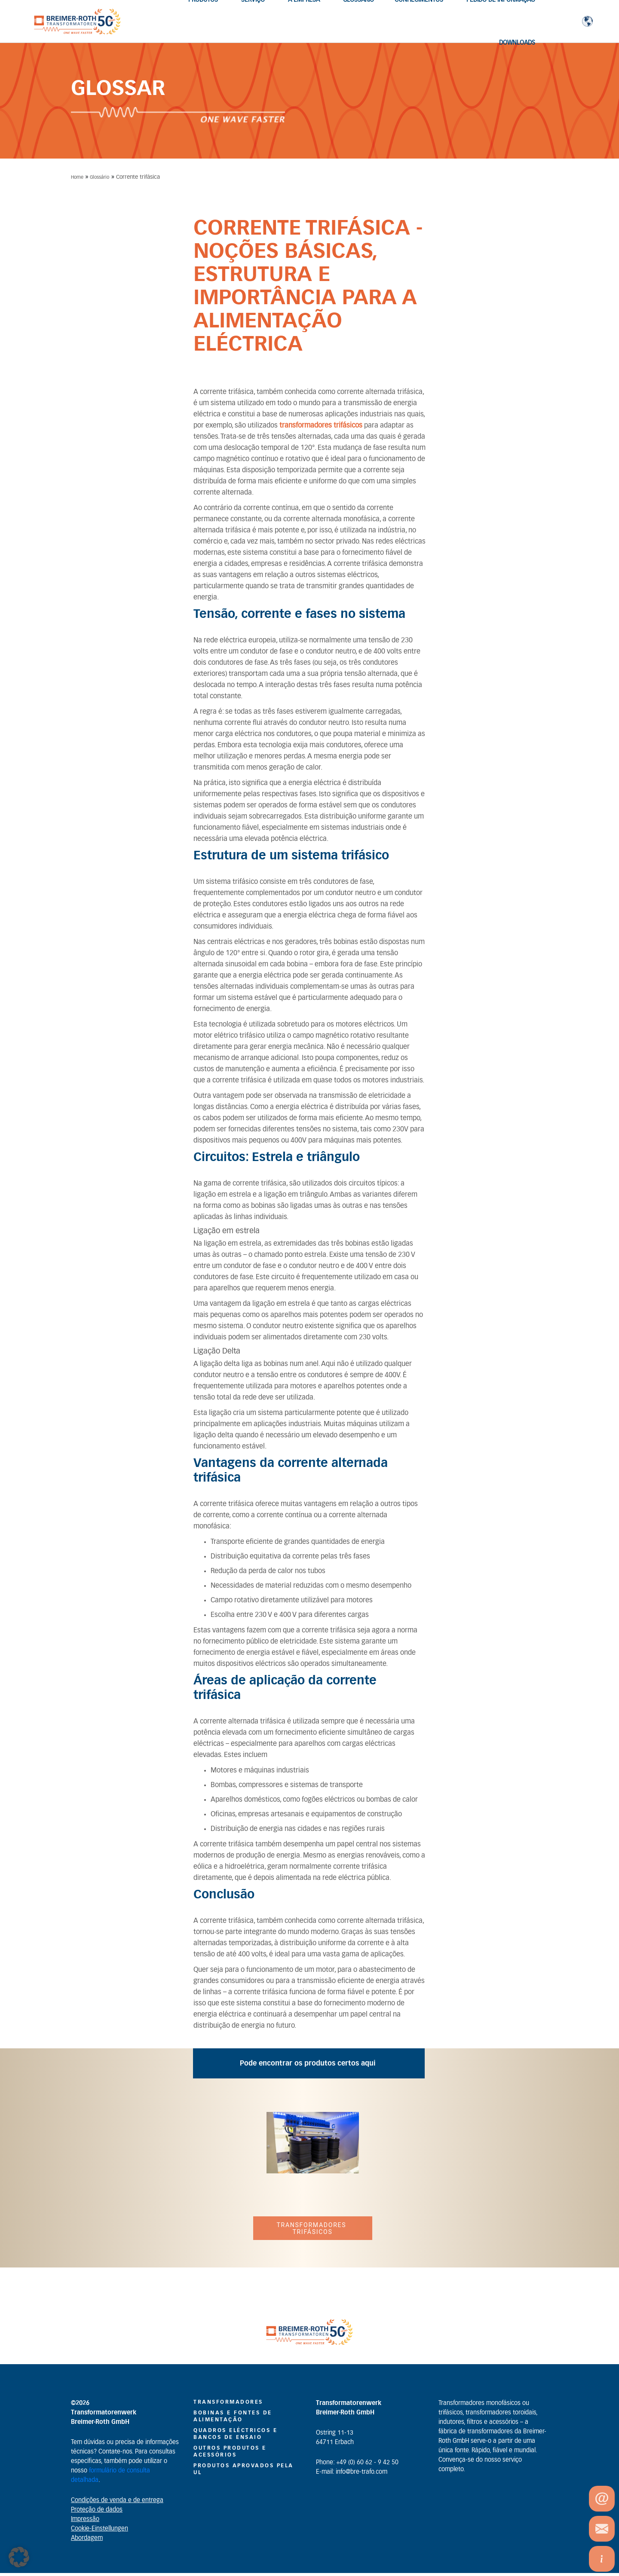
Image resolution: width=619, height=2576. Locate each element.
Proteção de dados (97, 2510)
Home (77, 177)
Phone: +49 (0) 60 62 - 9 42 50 (357, 2463)
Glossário (99, 177)
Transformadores (228, 2402)
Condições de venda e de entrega (117, 2500)
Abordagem (87, 2538)
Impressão (85, 2519)
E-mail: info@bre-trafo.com (351, 2472)
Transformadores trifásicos (312, 2228)
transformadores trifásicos (320, 425)
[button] (19, 2557)
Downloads (517, 43)
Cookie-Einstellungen (99, 2529)
